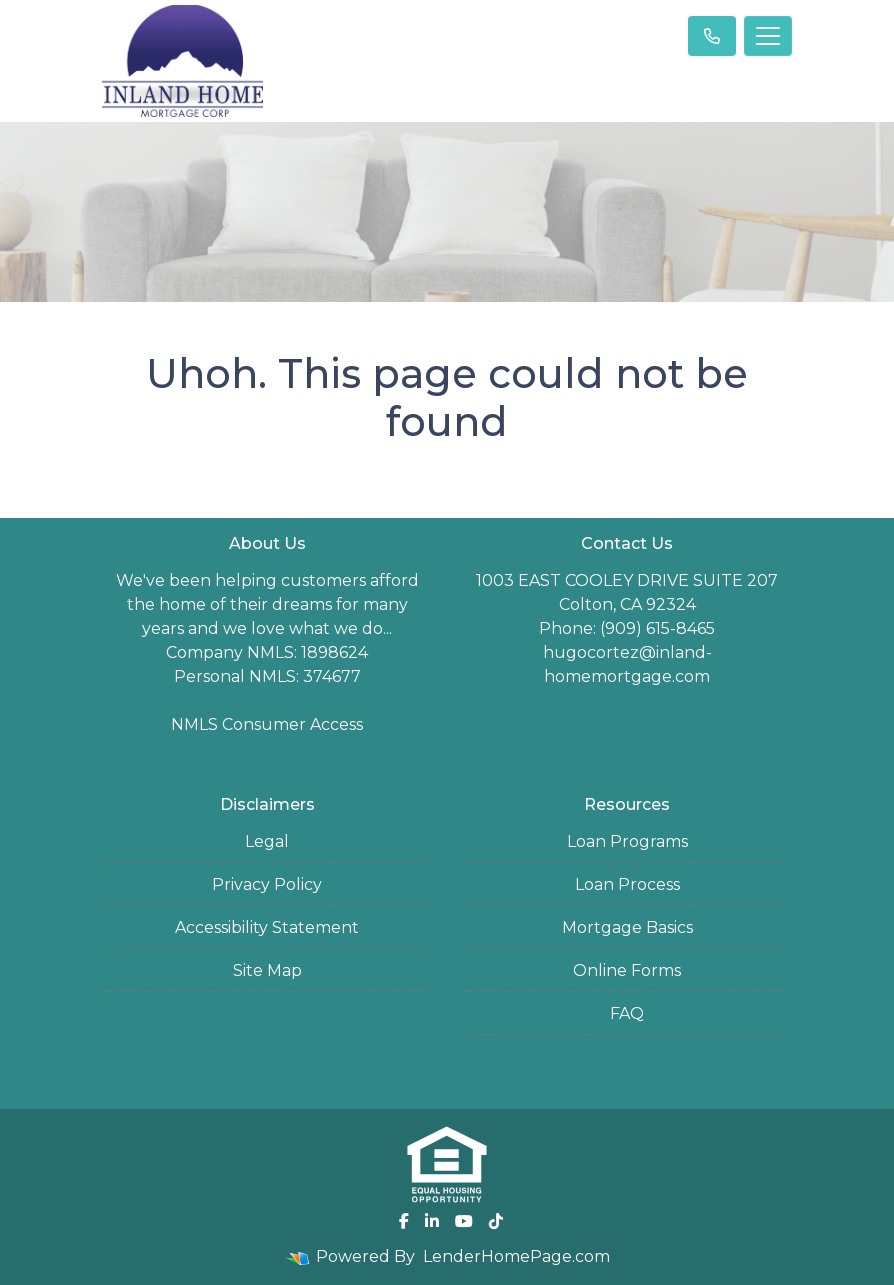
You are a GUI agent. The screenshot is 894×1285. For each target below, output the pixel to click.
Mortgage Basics (627, 927)
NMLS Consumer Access (267, 724)
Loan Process (627, 884)
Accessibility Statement (267, 927)
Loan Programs (627, 841)
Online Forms (627, 970)
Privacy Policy (267, 884)
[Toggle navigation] (768, 36)
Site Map (267, 970)
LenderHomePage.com (516, 1256)
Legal (267, 841)
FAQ (627, 1013)
